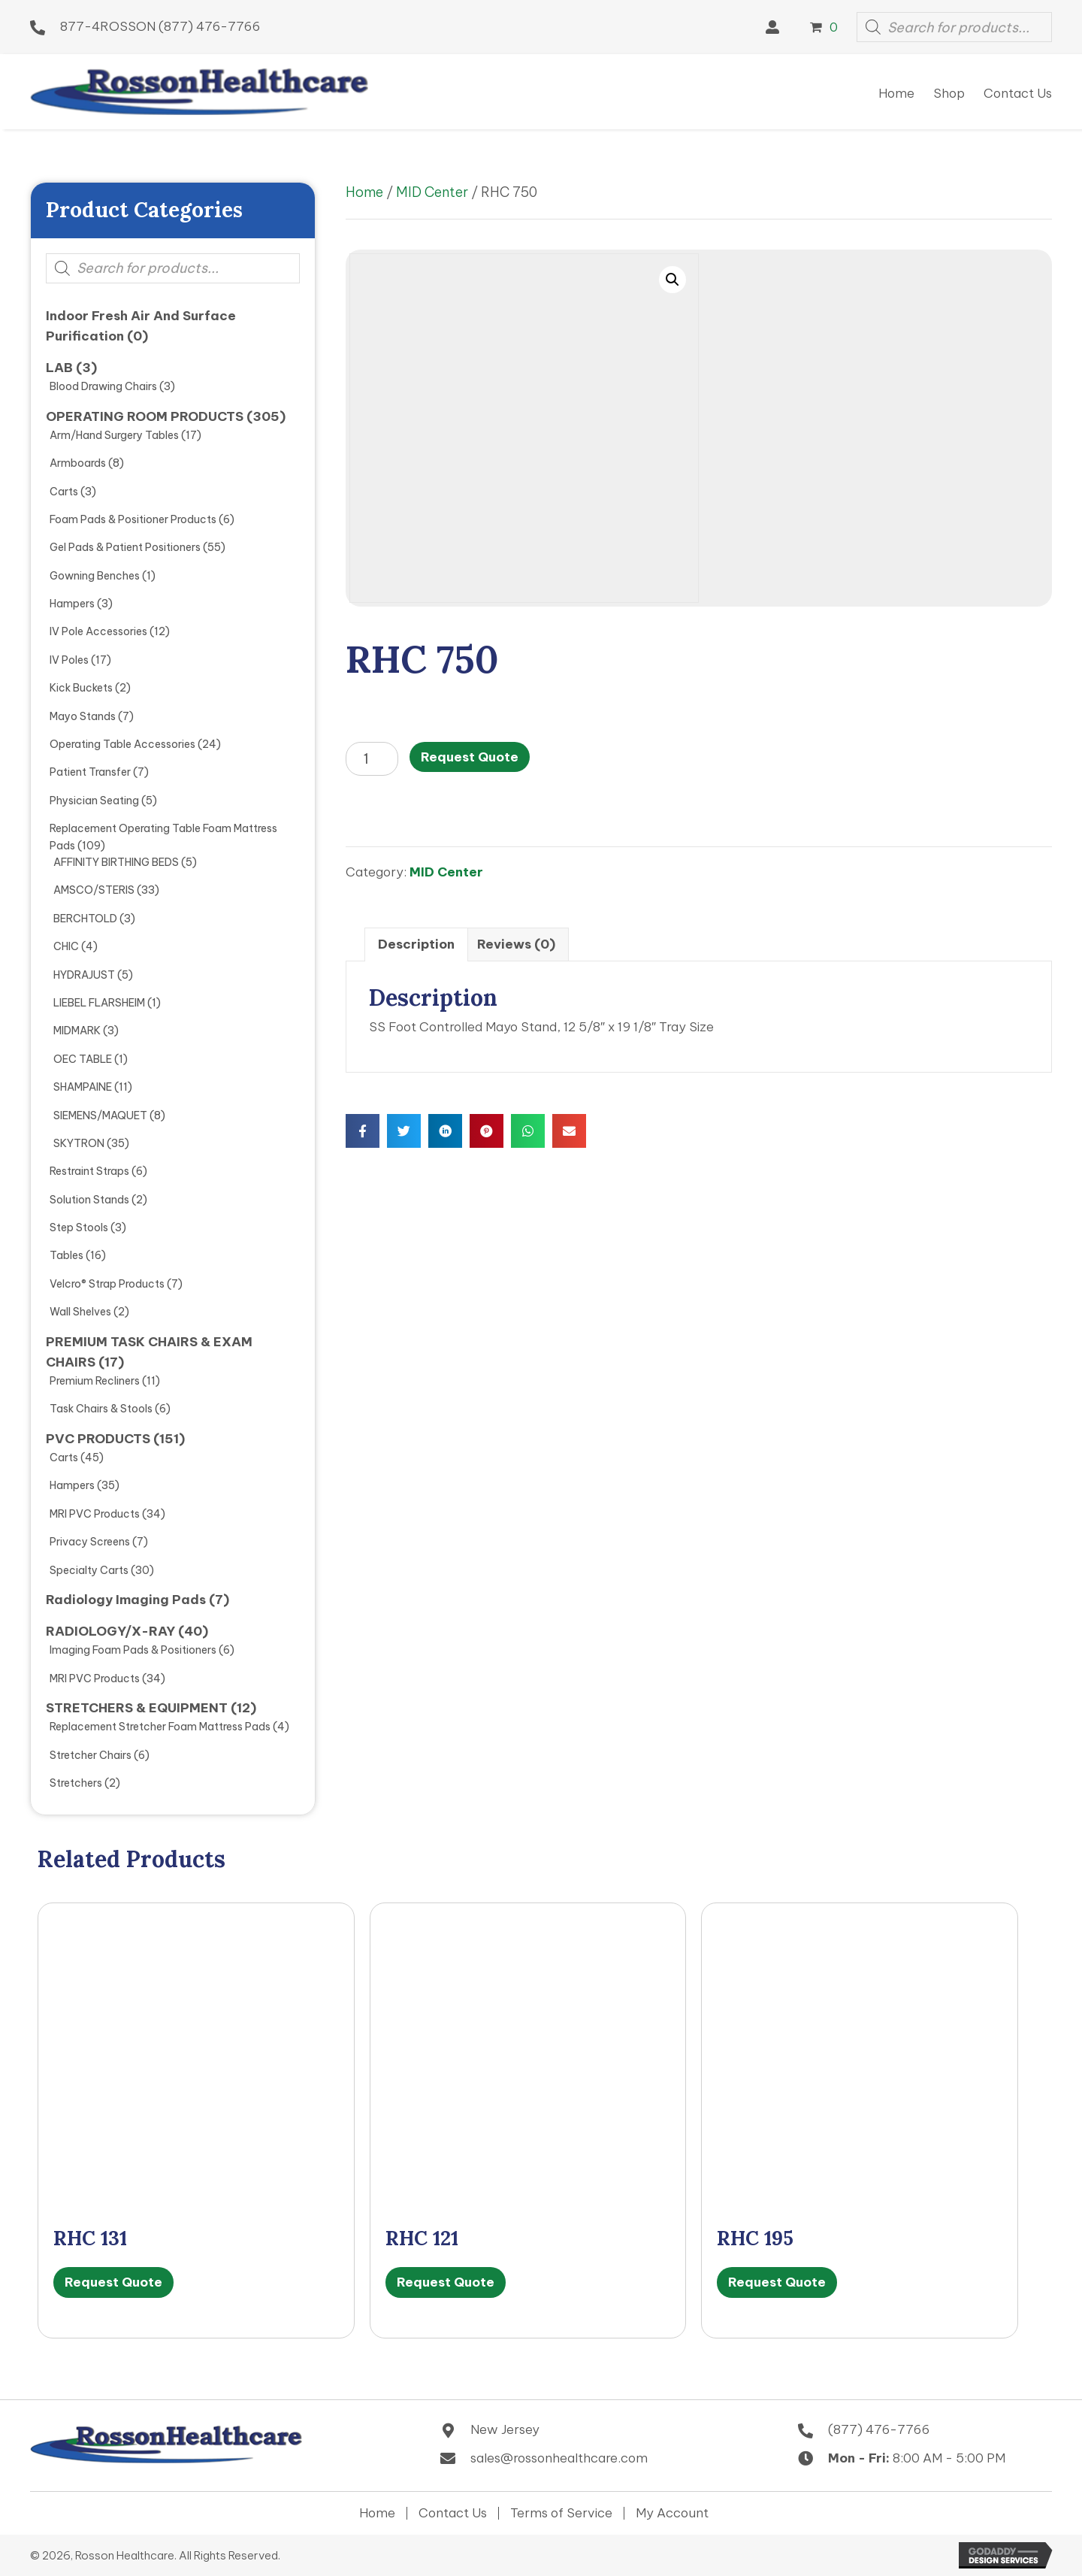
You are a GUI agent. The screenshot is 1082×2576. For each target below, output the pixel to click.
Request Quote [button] (113, 2282)
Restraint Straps (89, 1171)
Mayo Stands (83, 716)
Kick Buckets (81, 688)
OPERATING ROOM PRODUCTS (144, 416)
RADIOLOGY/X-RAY (110, 1631)
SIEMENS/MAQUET (100, 1115)
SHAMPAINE (82, 1087)
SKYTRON (78, 1143)
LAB (59, 367)
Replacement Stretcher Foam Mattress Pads (160, 1726)
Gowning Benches (95, 576)
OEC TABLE (82, 1059)
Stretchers (76, 1783)
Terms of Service (561, 2513)
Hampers (72, 603)
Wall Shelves (80, 1311)
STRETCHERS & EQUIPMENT (137, 1708)
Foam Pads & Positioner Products (133, 519)
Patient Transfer (90, 772)
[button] (772, 27)
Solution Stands (89, 1199)
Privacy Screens (90, 1541)
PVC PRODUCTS (98, 1438)
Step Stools (79, 1227)
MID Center (432, 192)
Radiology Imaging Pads (126, 1599)
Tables (66, 1255)
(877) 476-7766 (878, 2429)
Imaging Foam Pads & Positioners (133, 1650)
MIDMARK (77, 1030)
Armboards (78, 463)
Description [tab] (416, 944)
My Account (672, 2513)
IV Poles (69, 660)
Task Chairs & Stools (101, 1408)
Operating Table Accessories (122, 744)
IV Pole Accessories (98, 631)
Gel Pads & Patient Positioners (125, 547)
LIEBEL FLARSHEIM (99, 1003)
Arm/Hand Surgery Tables (114, 435)
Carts (64, 491)
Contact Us (453, 2513)
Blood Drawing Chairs (103, 386)
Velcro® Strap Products (107, 1284)
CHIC (66, 946)
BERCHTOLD (85, 918)
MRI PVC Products (95, 1514)
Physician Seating (94, 800)
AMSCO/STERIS (93, 890)
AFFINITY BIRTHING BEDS (116, 862)
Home (364, 192)
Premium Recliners (95, 1381)
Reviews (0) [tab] (516, 944)
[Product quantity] (372, 759)
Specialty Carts (89, 1570)
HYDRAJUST (84, 975)
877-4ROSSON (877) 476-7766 (160, 26)
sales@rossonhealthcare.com (559, 2458)
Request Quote (469, 757)
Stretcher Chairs (90, 1755)
